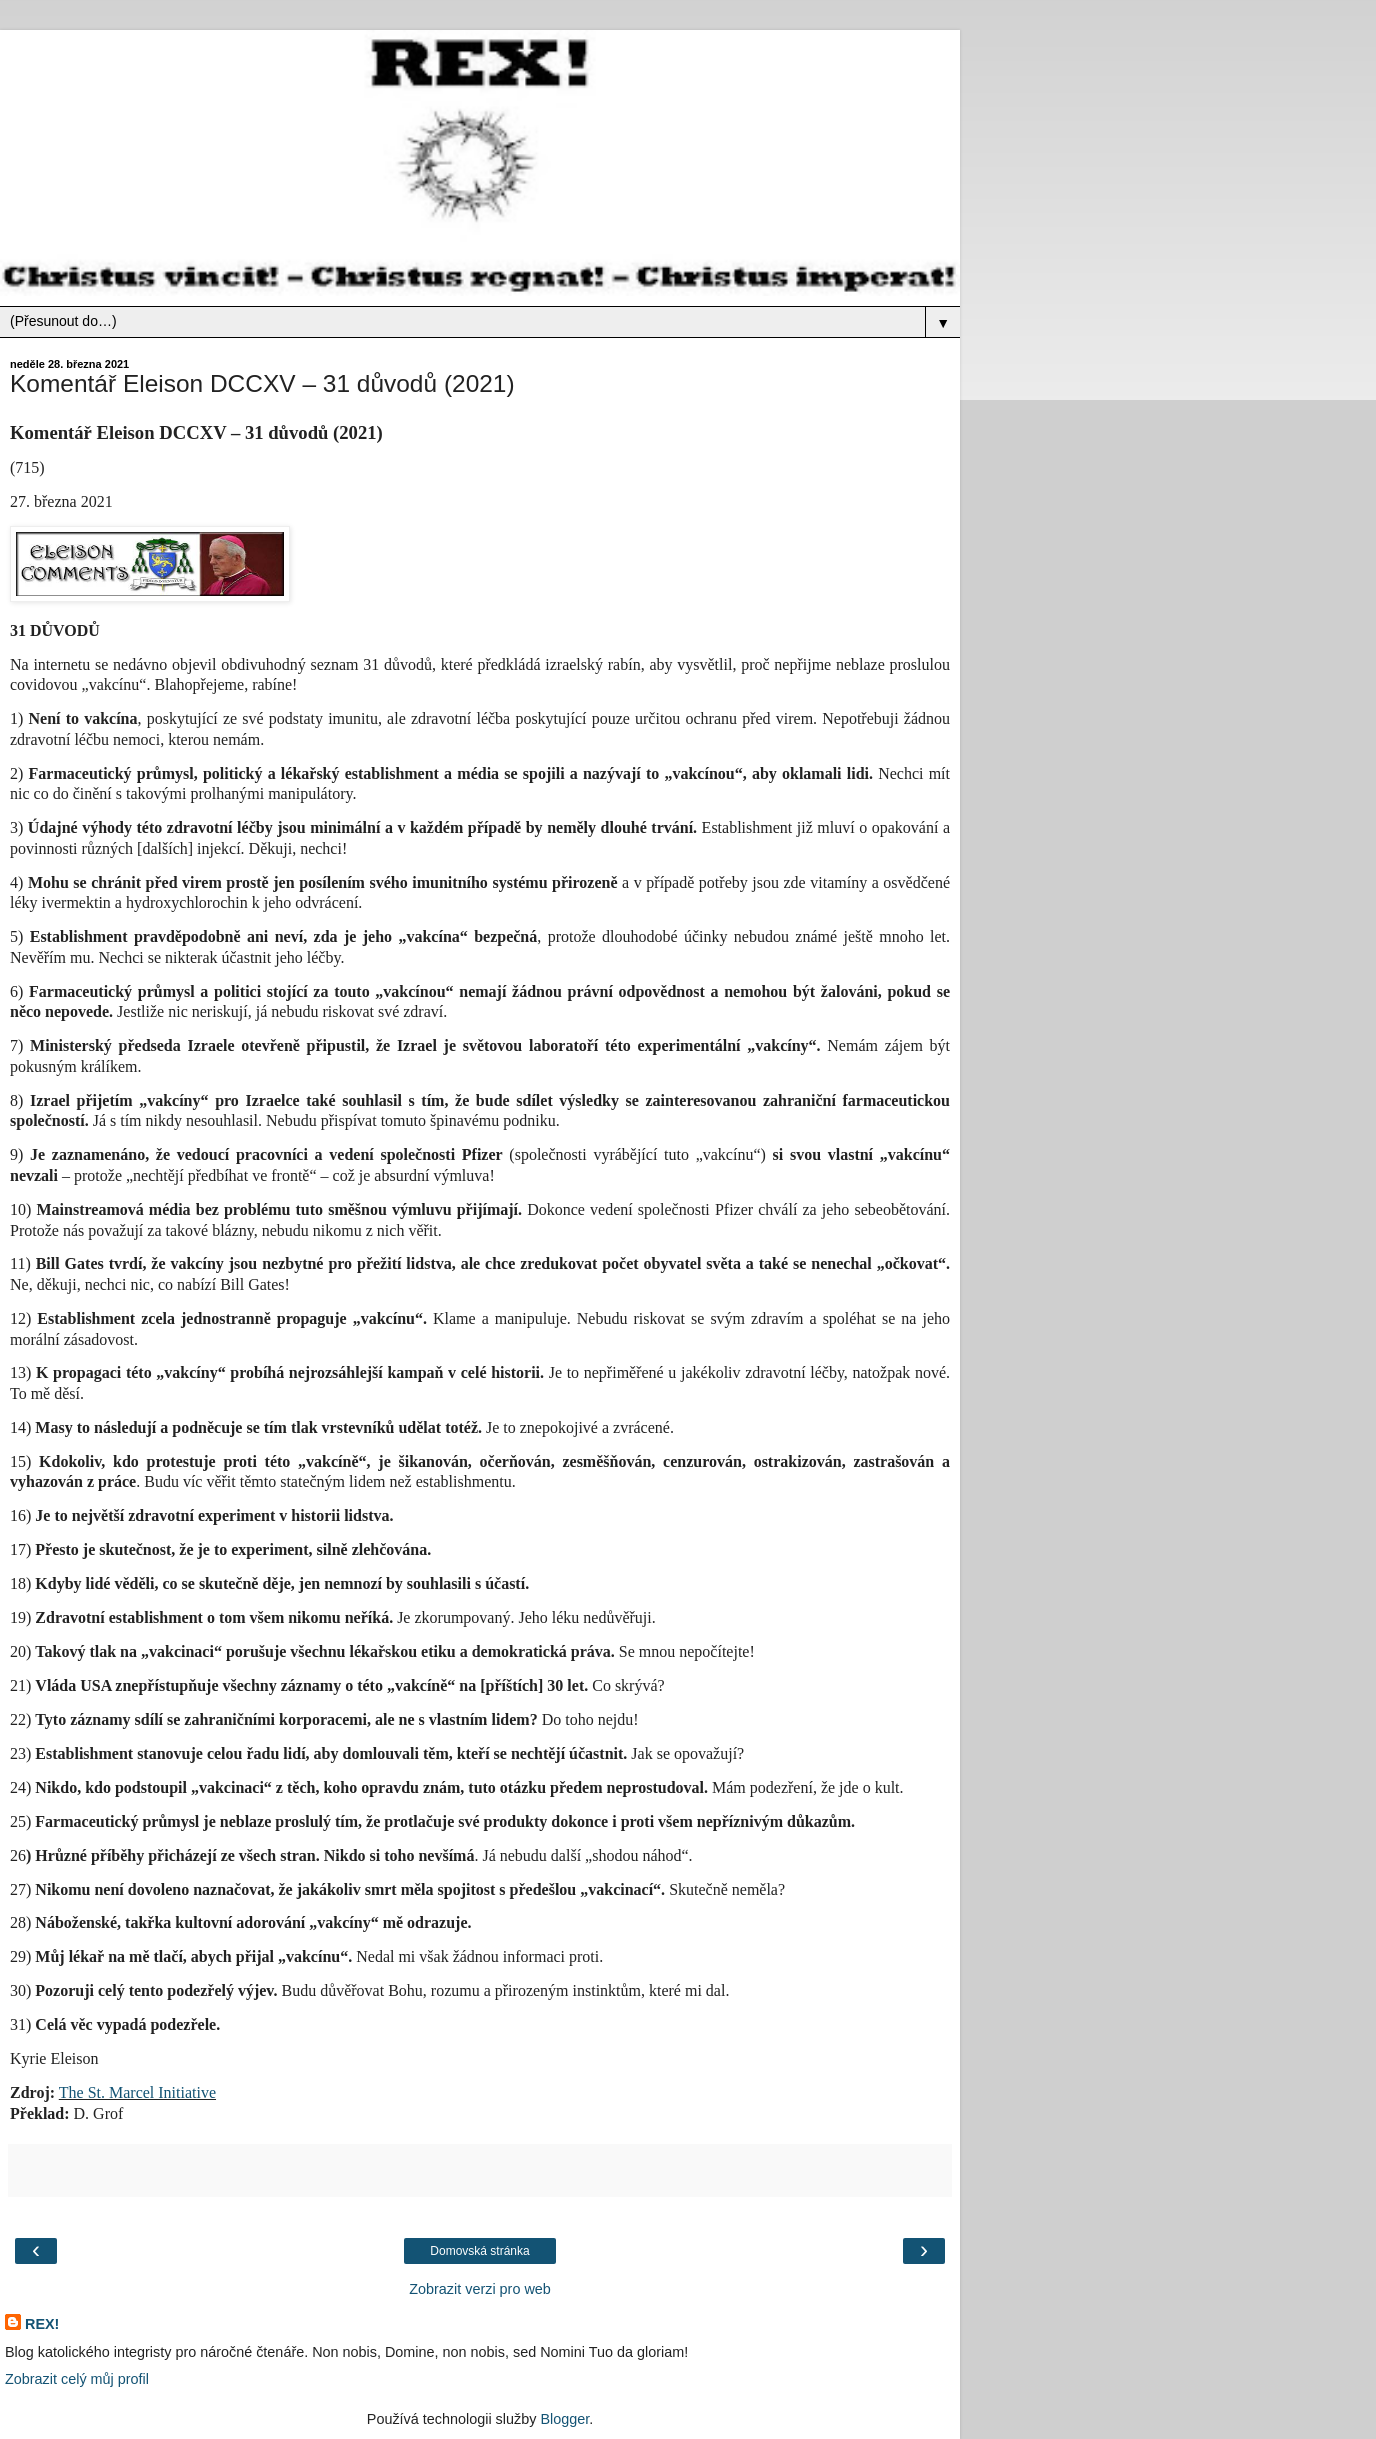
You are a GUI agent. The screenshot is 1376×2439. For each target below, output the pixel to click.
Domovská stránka (479, 2251)
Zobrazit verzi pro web (480, 2289)
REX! (42, 2324)
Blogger (564, 2419)
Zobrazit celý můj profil (77, 2379)
